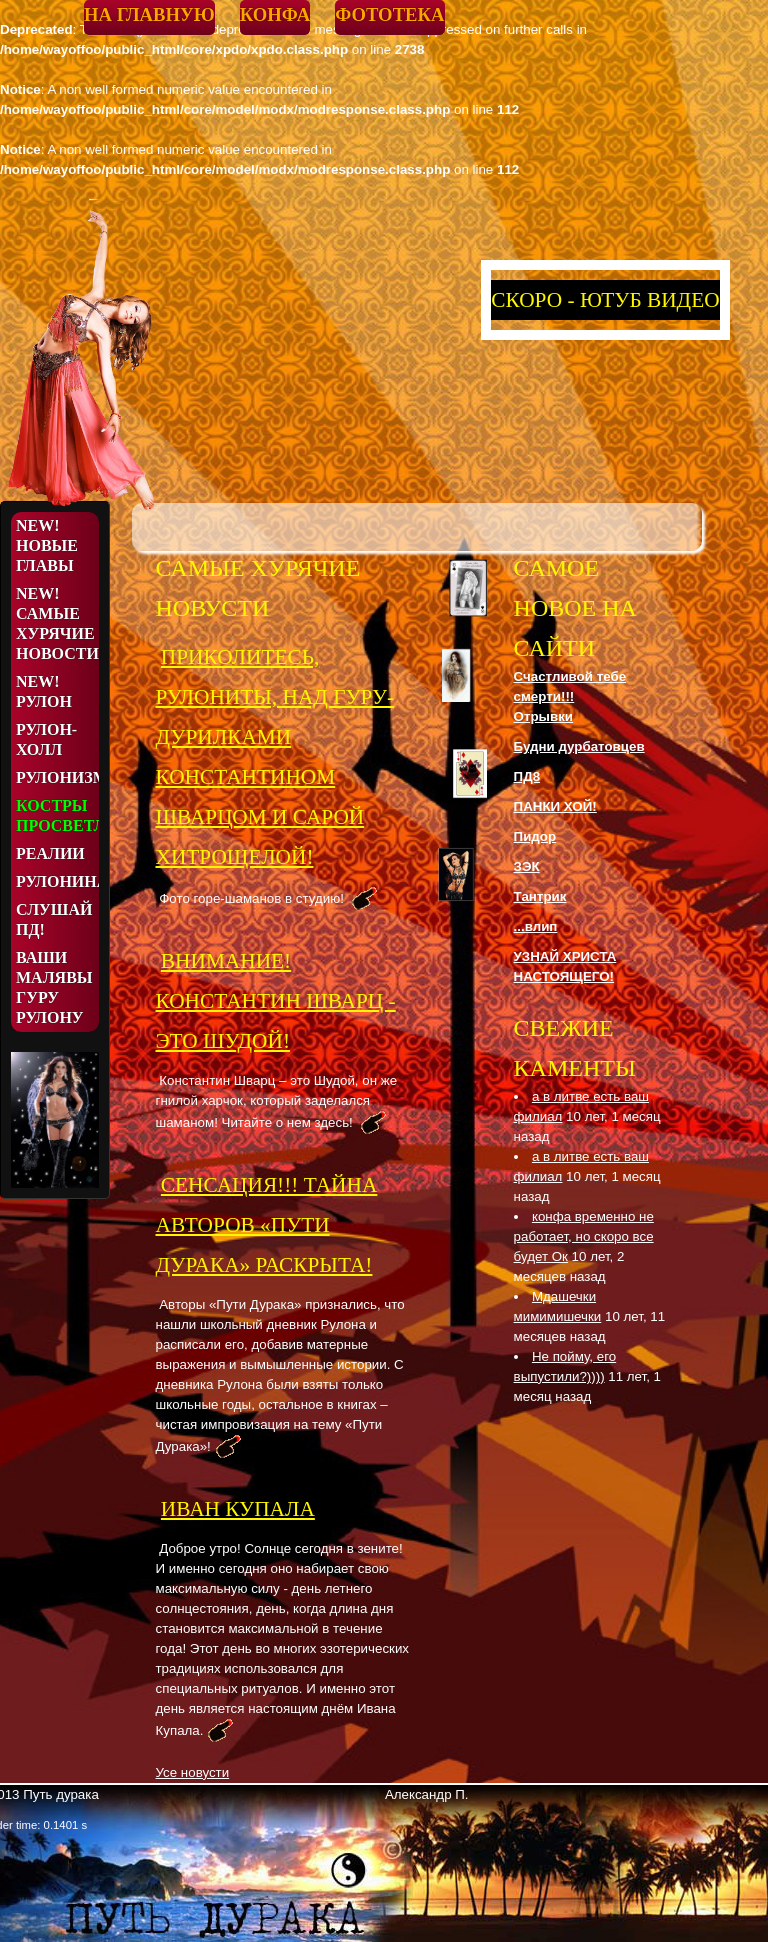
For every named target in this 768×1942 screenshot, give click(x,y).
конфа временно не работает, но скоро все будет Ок (584, 1236)
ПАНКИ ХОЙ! (555, 806)
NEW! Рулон (44, 691)
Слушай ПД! (54, 919)
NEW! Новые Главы (47, 545)
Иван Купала (238, 1509)
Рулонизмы (57, 777)
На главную (149, 14)
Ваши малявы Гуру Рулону (54, 987)
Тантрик (540, 896)
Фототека (389, 14)
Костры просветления (57, 815)
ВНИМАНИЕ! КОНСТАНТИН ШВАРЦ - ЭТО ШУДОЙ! (276, 1001)
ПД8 (527, 776)
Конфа (275, 14)
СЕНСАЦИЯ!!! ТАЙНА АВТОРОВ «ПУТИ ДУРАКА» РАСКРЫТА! (267, 1225)
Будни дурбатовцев (579, 746)
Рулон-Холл (46, 739)
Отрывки (543, 716)
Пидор (535, 836)
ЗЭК (527, 866)
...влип (536, 926)
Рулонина (57, 881)
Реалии (50, 853)
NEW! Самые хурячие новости (57, 623)
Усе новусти (193, 1772)
